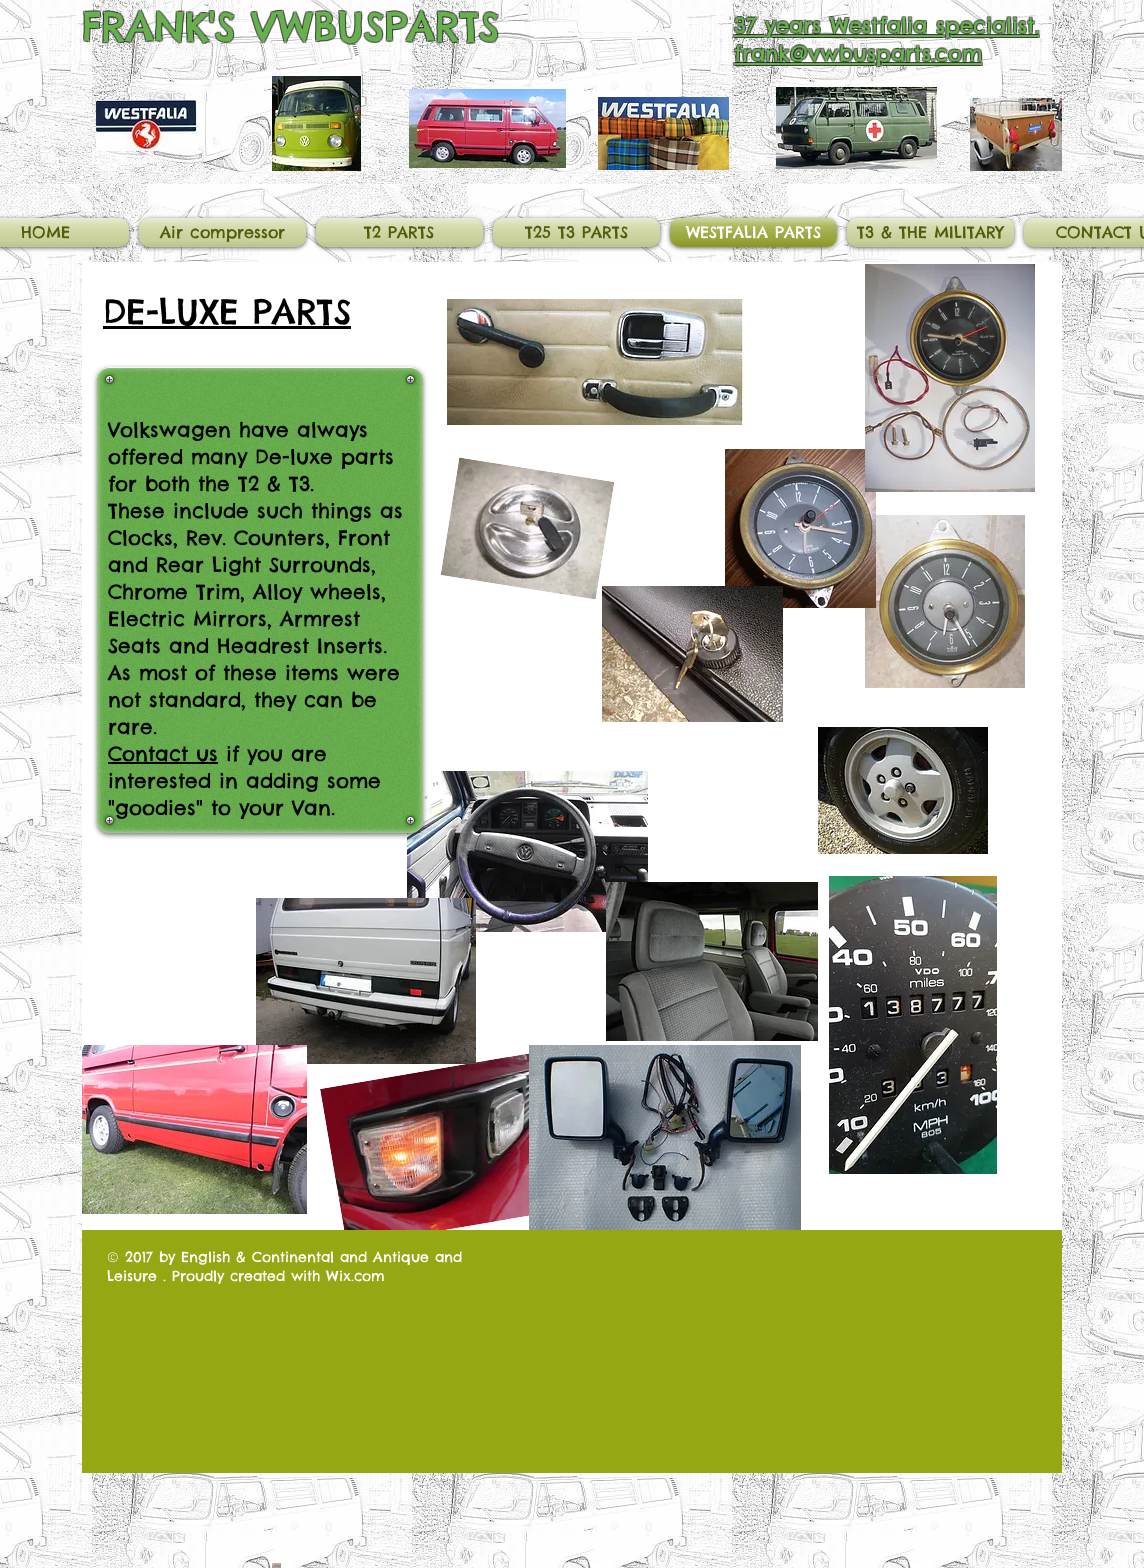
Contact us (163, 753)
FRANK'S (159, 26)
